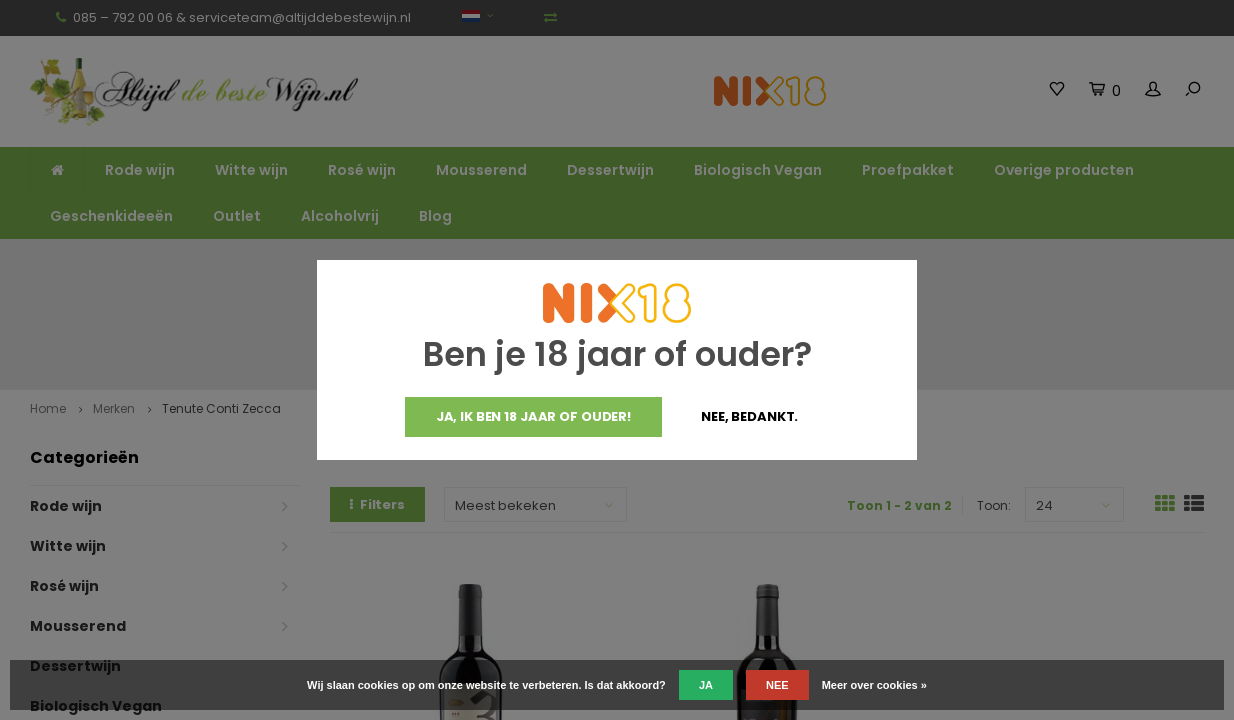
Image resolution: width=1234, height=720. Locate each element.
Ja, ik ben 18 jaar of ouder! (533, 416)
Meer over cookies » (874, 685)
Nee (777, 685)
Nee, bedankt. (749, 416)
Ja (706, 685)
